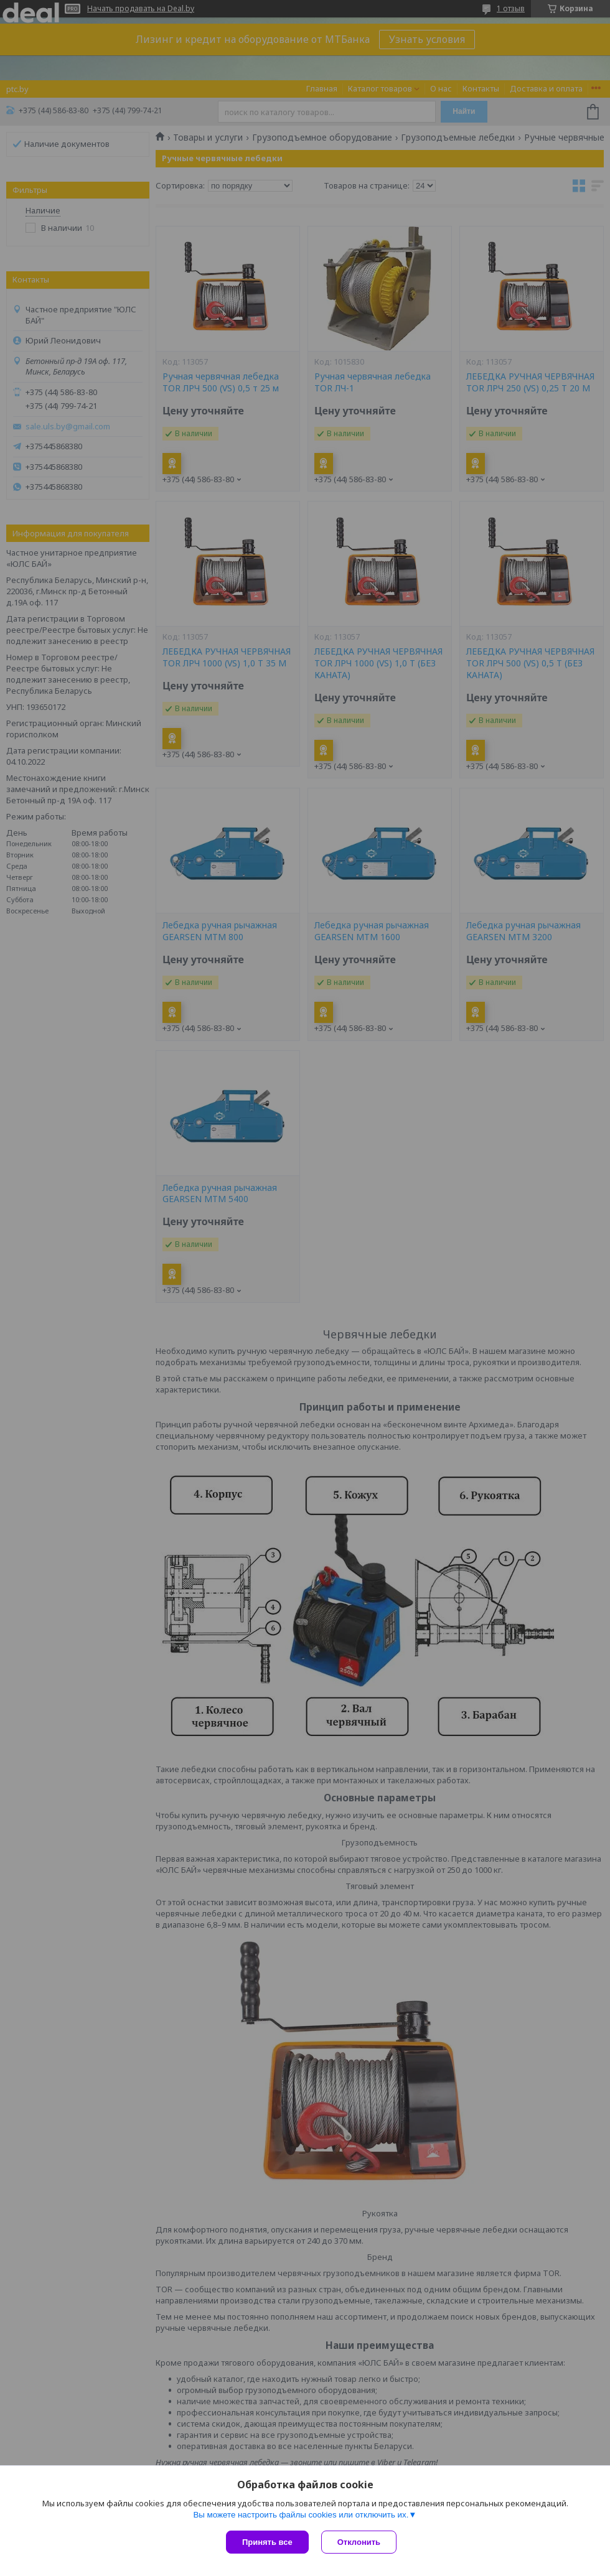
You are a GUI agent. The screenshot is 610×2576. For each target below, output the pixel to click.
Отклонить (358, 2542)
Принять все (267, 2542)
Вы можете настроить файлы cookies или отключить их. (300, 2514)
